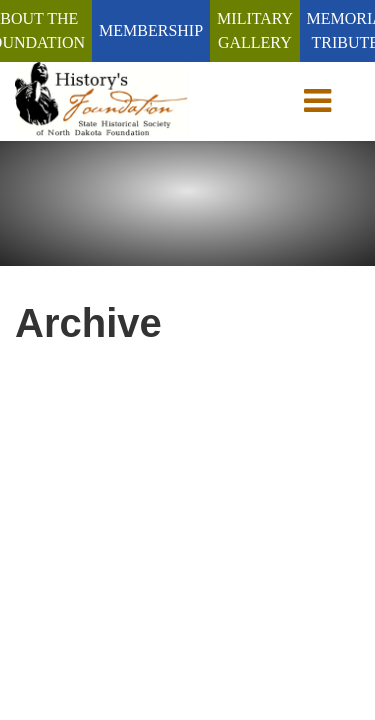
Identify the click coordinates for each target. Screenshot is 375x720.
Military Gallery (255, 30)
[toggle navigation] (322, 101)
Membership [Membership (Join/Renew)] (151, 30)
